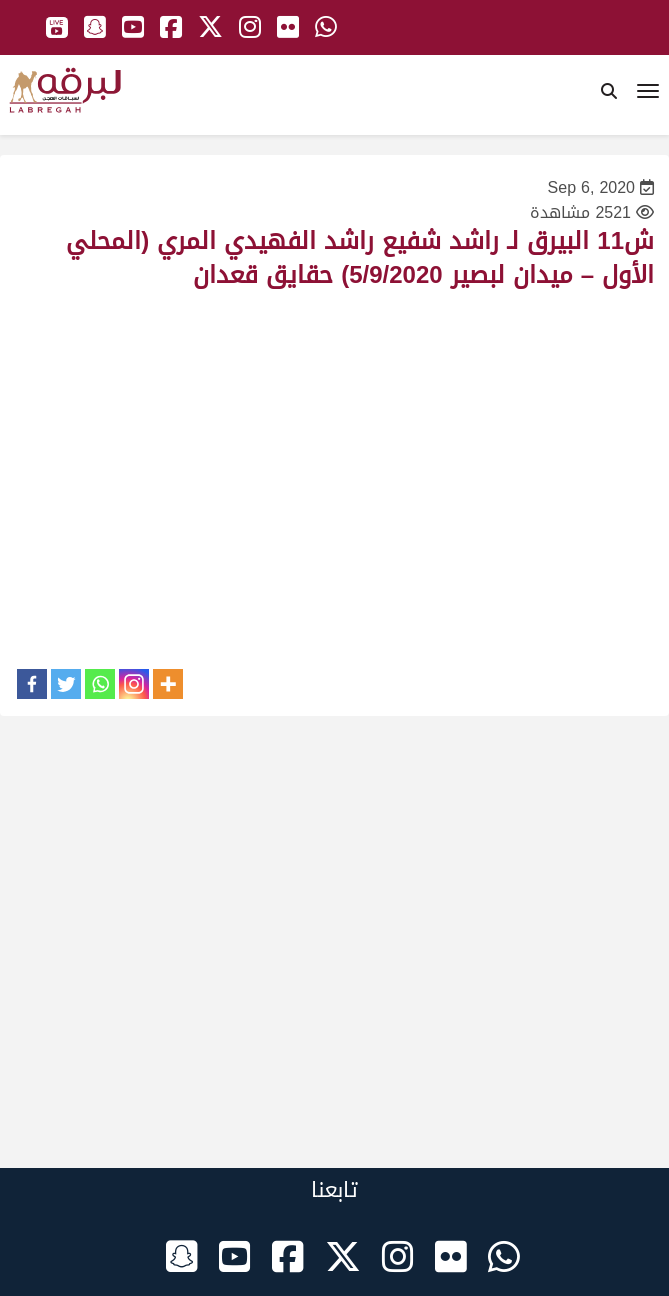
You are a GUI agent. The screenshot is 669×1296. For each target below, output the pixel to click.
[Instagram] (134, 684)
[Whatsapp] (100, 684)
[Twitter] (66, 684)
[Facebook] (32, 684)
